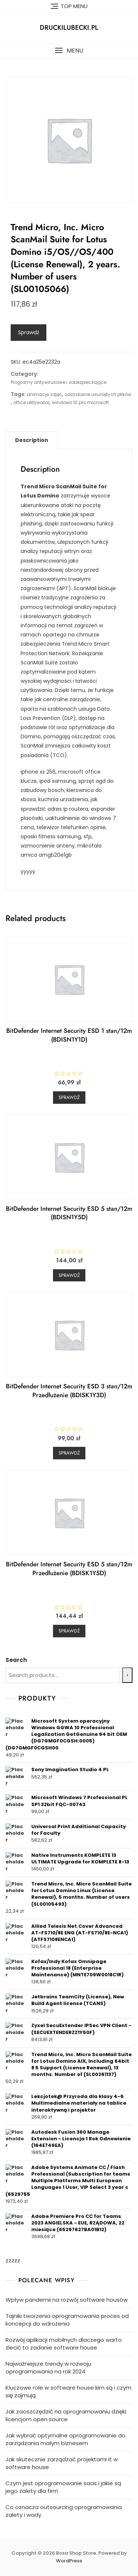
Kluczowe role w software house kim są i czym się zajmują (68, 2391)
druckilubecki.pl (69, 27)
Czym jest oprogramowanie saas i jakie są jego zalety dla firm (63, 2487)
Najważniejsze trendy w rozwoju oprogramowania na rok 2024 (48, 2367)
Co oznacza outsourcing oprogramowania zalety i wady (64, 2511)
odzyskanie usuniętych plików (97, 394)
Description (31, 440)
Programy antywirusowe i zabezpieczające (58, 382)
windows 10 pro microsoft (80, 402)
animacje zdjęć (44, 394)
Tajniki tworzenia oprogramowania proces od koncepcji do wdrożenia (67, 2319)
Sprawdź (28, 332)
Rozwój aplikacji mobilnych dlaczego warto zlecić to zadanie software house (64, 2343)
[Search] (127, 1675)
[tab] (32, 440)
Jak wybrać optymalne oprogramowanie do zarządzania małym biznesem (65, 2439)
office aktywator (31, 402)
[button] (69, 50)
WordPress (69, 2560)
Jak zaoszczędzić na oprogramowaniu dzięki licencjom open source (66, 2415)
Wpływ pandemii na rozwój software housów (67, 2300)
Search (16, 1660)
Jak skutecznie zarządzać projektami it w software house (62, 2463)
